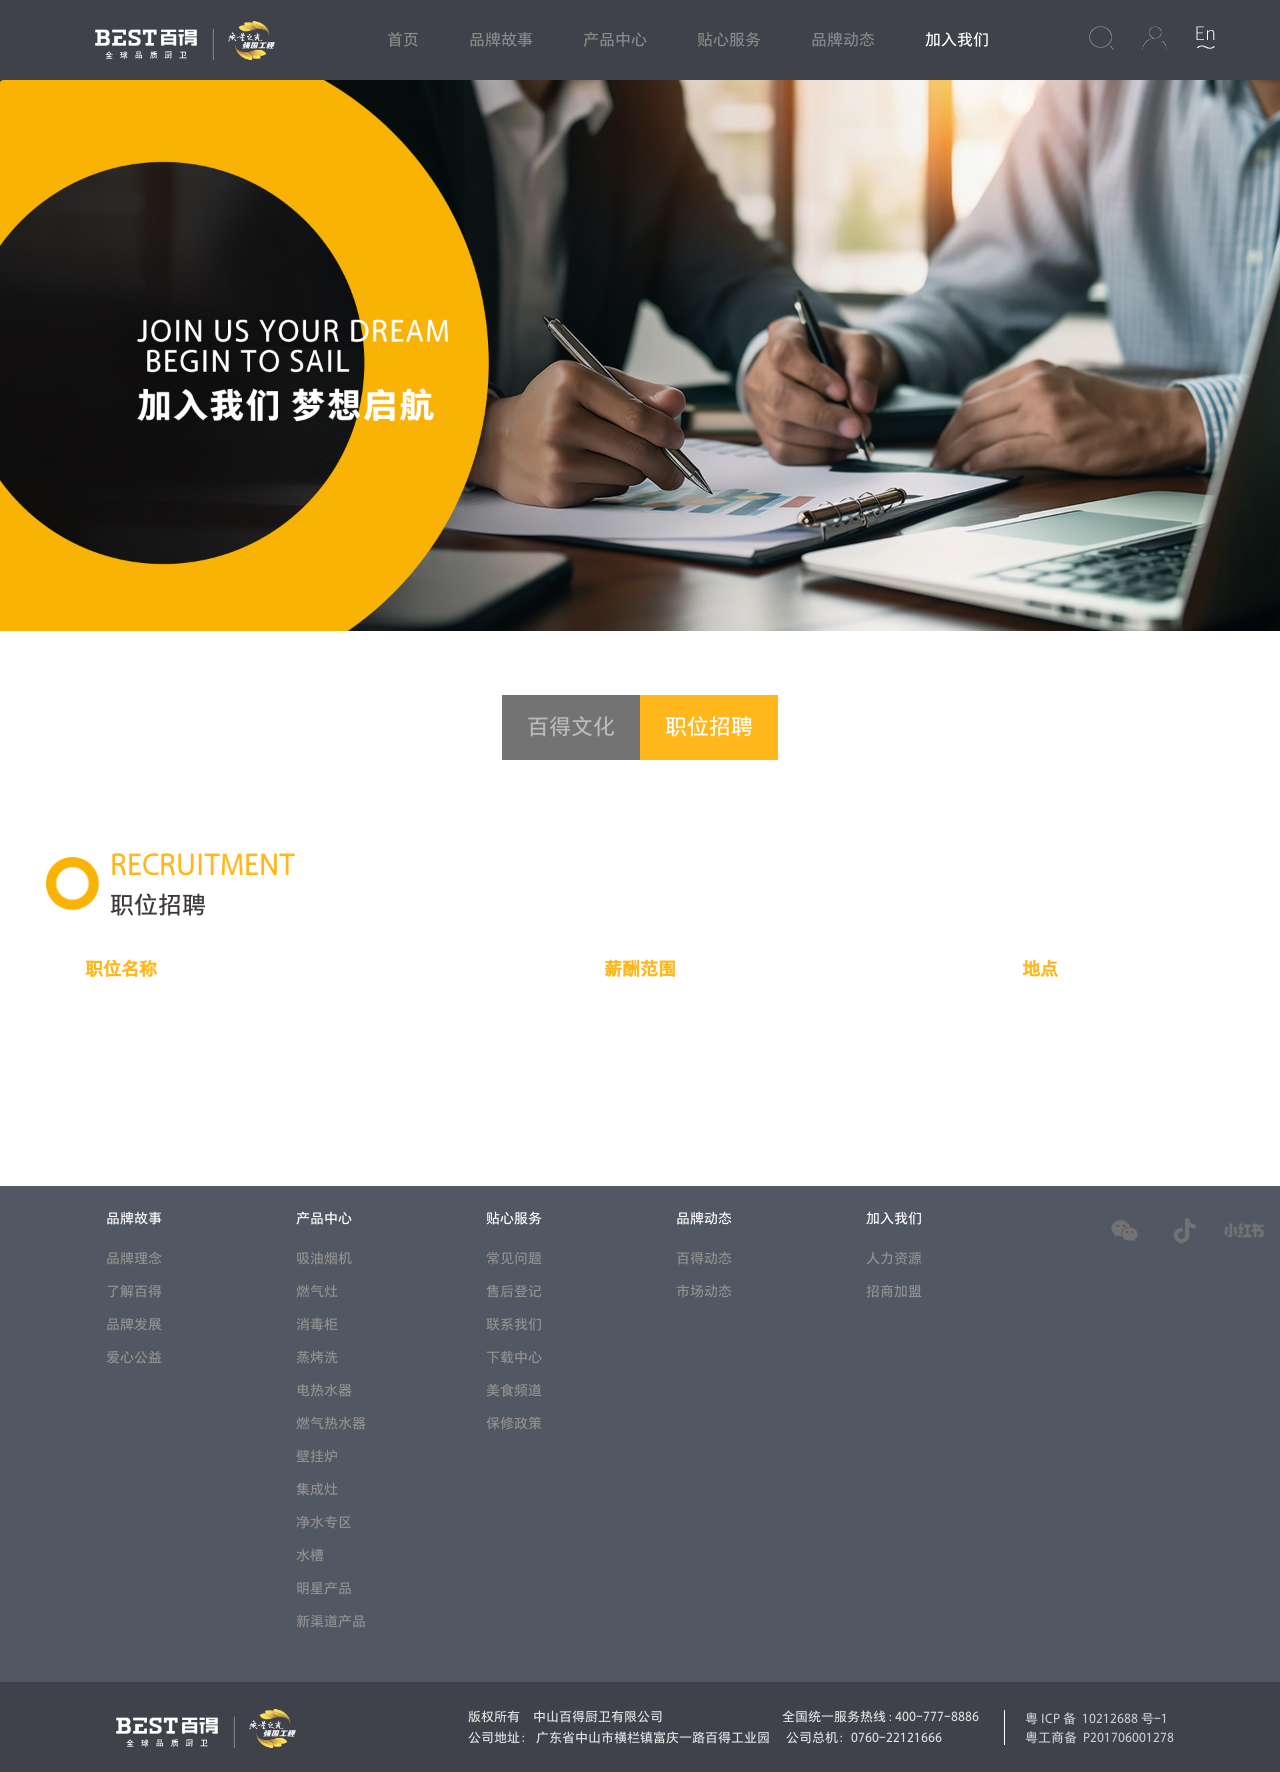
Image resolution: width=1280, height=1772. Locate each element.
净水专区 (324, 1522)
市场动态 (704, 1291)
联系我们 (514, 1324)
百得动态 (704, 1258)
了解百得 (134, 1291)
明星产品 (324, 1588)
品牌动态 (843, 40)
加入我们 (957, 40)
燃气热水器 (331, 1423)
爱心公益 (134, 1357)
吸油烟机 (324, 1258)
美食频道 (514, 1390)
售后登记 (514, 1291)
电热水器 (324, 1390)
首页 (403, 40)
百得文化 (571, 727)
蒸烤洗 (317, 1357)
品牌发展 (134, 1324)
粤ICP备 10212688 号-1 (1096, 1718)
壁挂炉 (317, 1456)
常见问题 (514, 1258)
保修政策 (514, 1423)
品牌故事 (501, 40)
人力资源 (894, 1258)
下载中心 (514, 1357)
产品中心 (615, 40)
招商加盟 (894, 1291)
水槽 (310, 1555)
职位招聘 (709, 727)
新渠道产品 (331, 1621)
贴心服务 (729, 40)
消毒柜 (317, 1324)
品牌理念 (134, 1258)
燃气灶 (317, 1291)
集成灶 (317, 1489)
